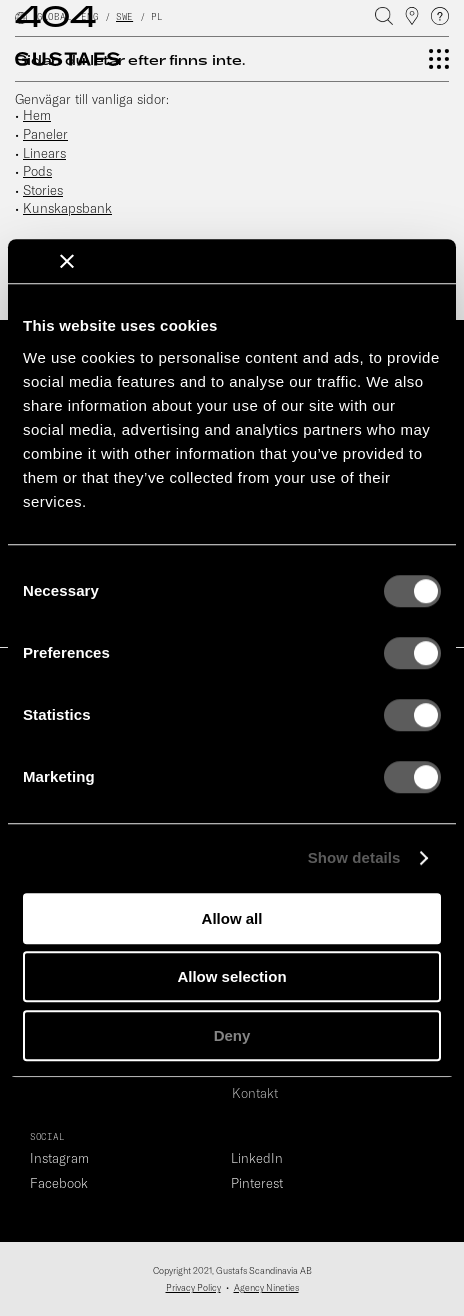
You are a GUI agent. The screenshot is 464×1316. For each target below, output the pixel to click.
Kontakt (255, 1093)
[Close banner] (67, 261)
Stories (43, 190)
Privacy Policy (193, 1287)
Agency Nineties (266, 1287)
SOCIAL (47, 1136)
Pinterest (257, 1183)
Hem (37, 115)
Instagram (59, 1158)
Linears (44, 153)
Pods (37, 171)
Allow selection (231, 976)
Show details (354, 857)
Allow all (232, 918)
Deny (232, 1035)
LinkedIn (257, 1158)
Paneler (45, 134)
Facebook (59, 1183)
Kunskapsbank (67, 208)
